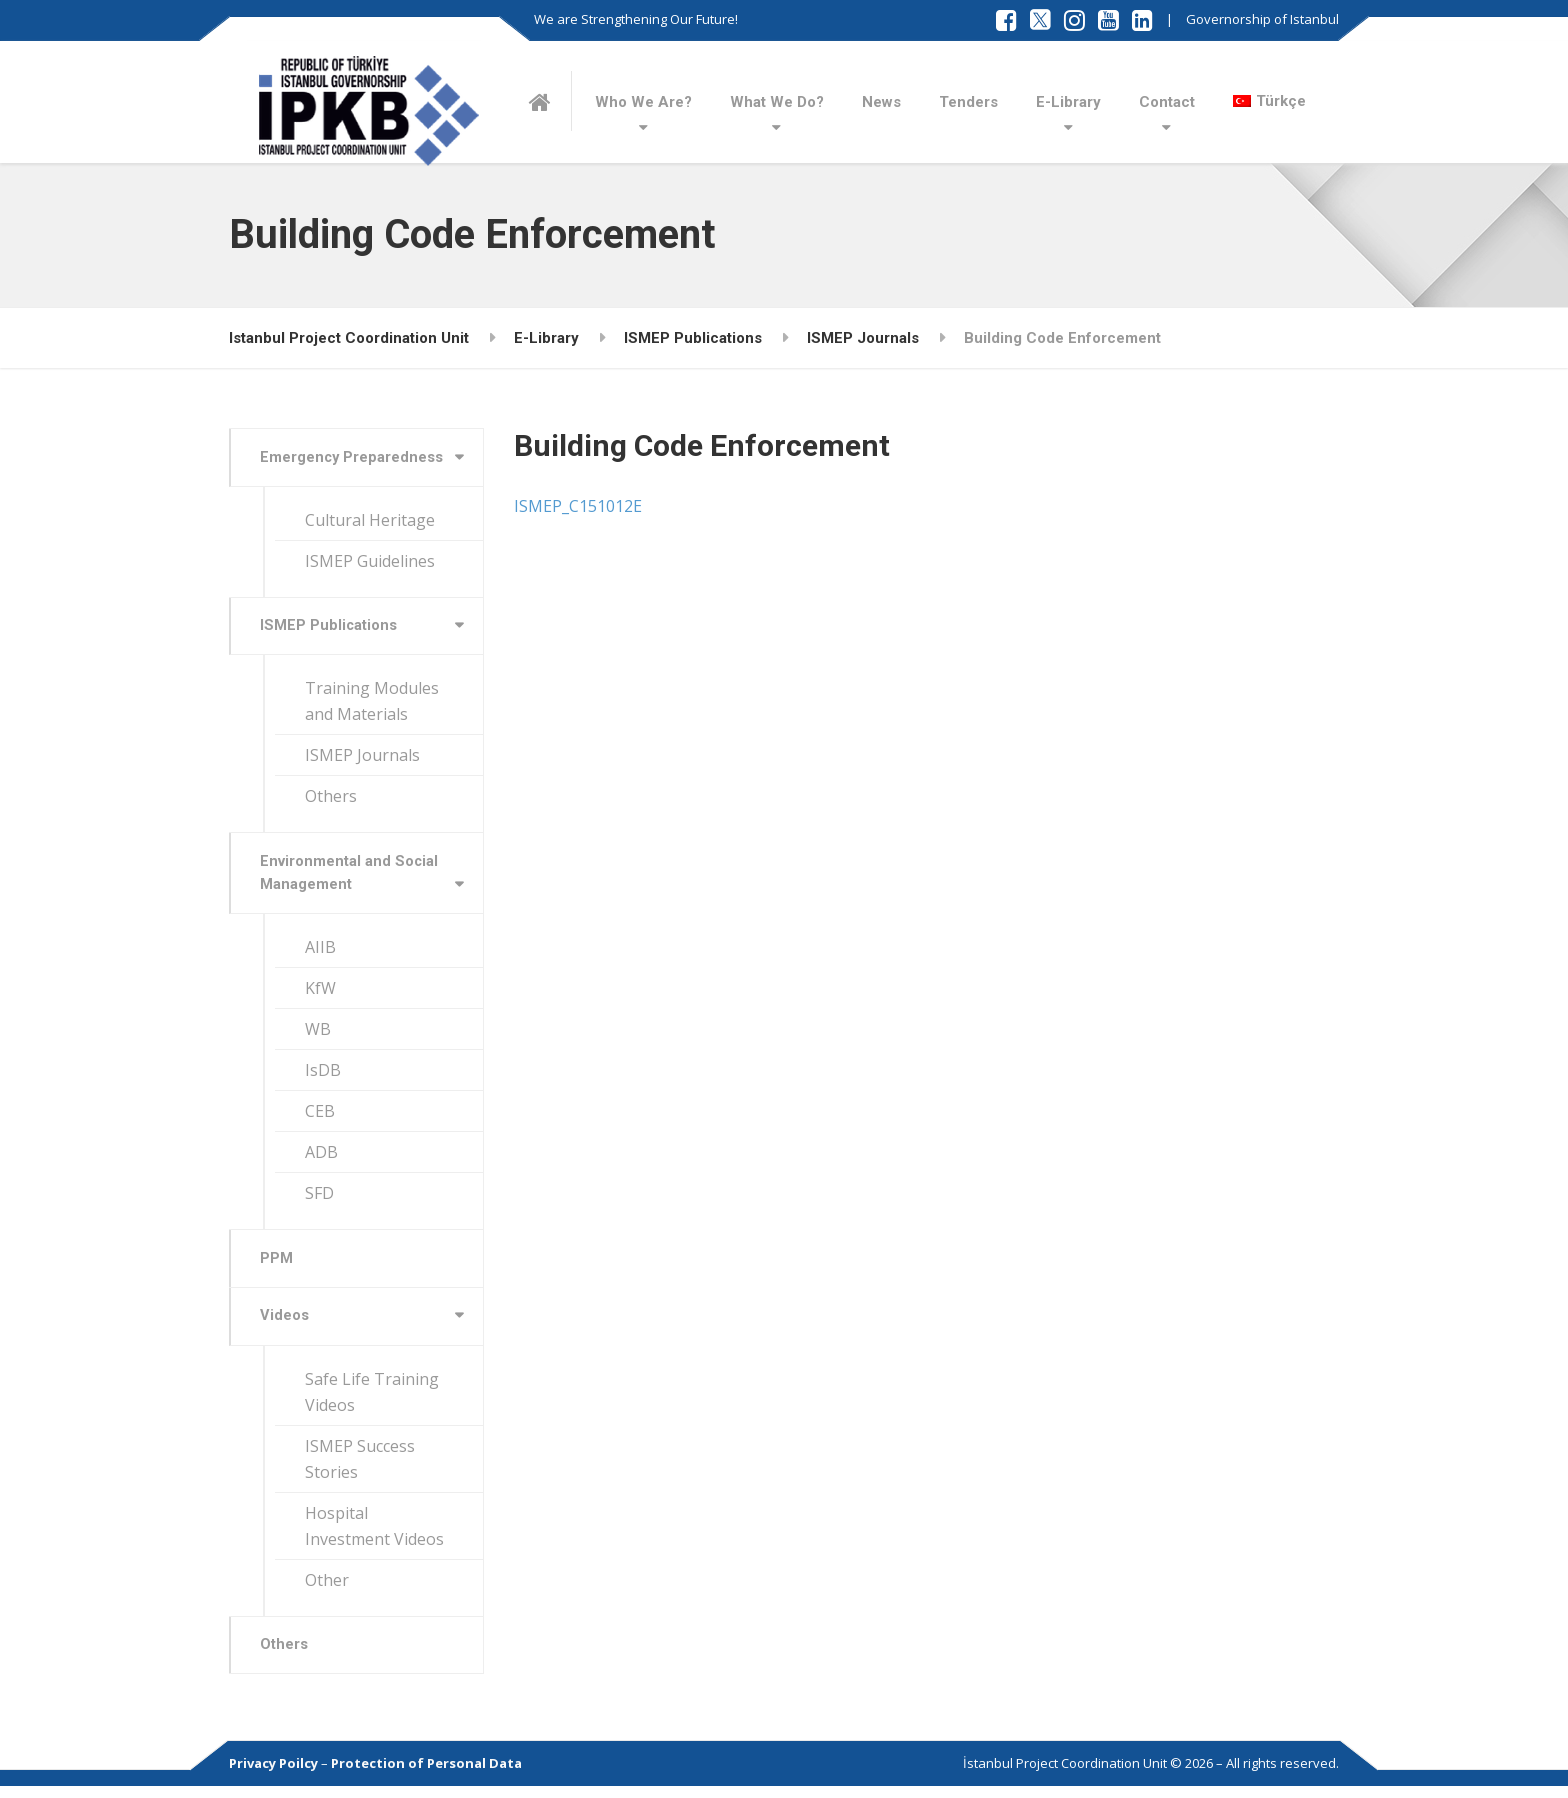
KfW (320, 995)
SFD (319, 1200)
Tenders (968, 102)
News (881, 102)
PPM (278, 1266)
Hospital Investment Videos (374, 1535)
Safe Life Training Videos (372, 1401)
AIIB (320, 954)
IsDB (323, 1077)
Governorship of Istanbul (1262, 19)
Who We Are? (643, 102)
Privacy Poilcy (273, 1775)
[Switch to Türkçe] (1269, 101)
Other (327, 1589)
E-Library (1068, 102)
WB (318, 1036)
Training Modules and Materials (372, 705)
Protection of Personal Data (426, 1775)
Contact (1167, 102)
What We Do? (777, 102)
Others (331, 800)
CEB (320, 1118)
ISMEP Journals (362, 759)
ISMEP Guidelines (370, 562)
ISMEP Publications (331, 628)
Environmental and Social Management (351, 878)
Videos (286, 1325)
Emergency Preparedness (354, 458)
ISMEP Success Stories (360, 1468)
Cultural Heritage (370, 521)
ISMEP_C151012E (578, 506)
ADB (321, 1159)
